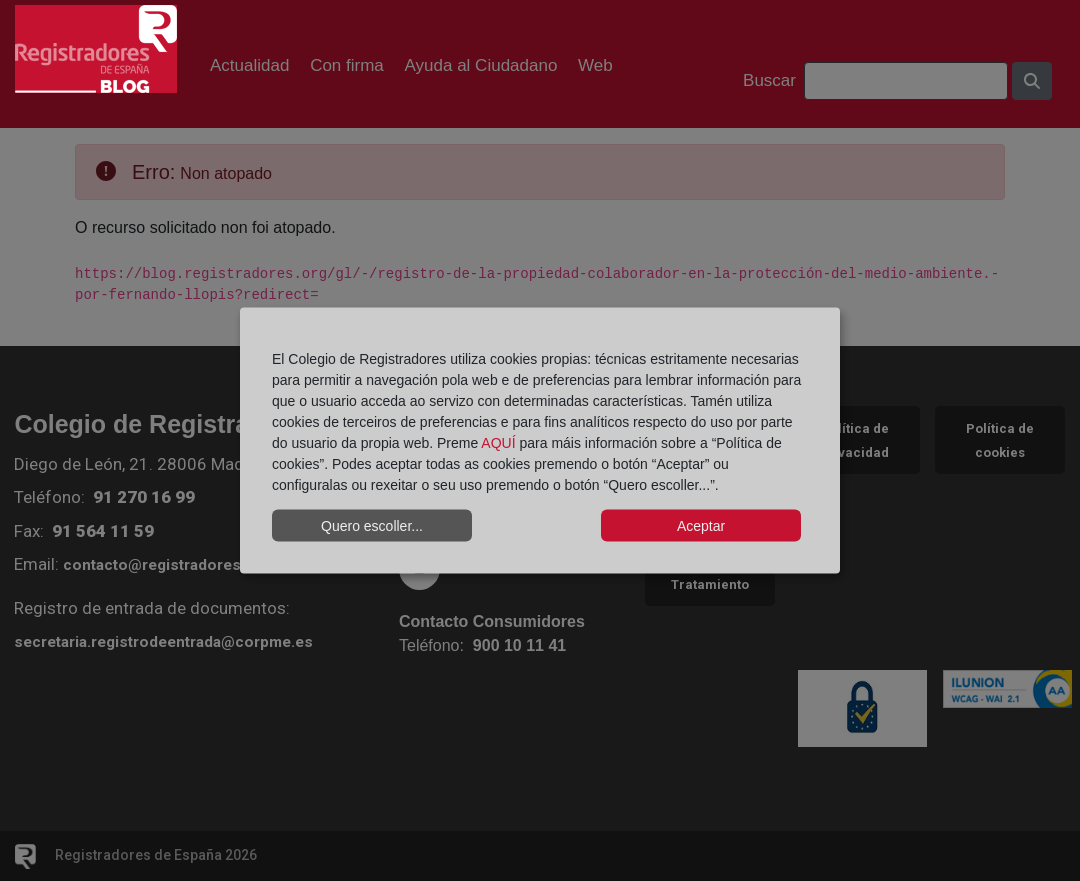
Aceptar (701, 525)
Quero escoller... (372, 525)
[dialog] (540, 440)
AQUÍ (498, 443)
